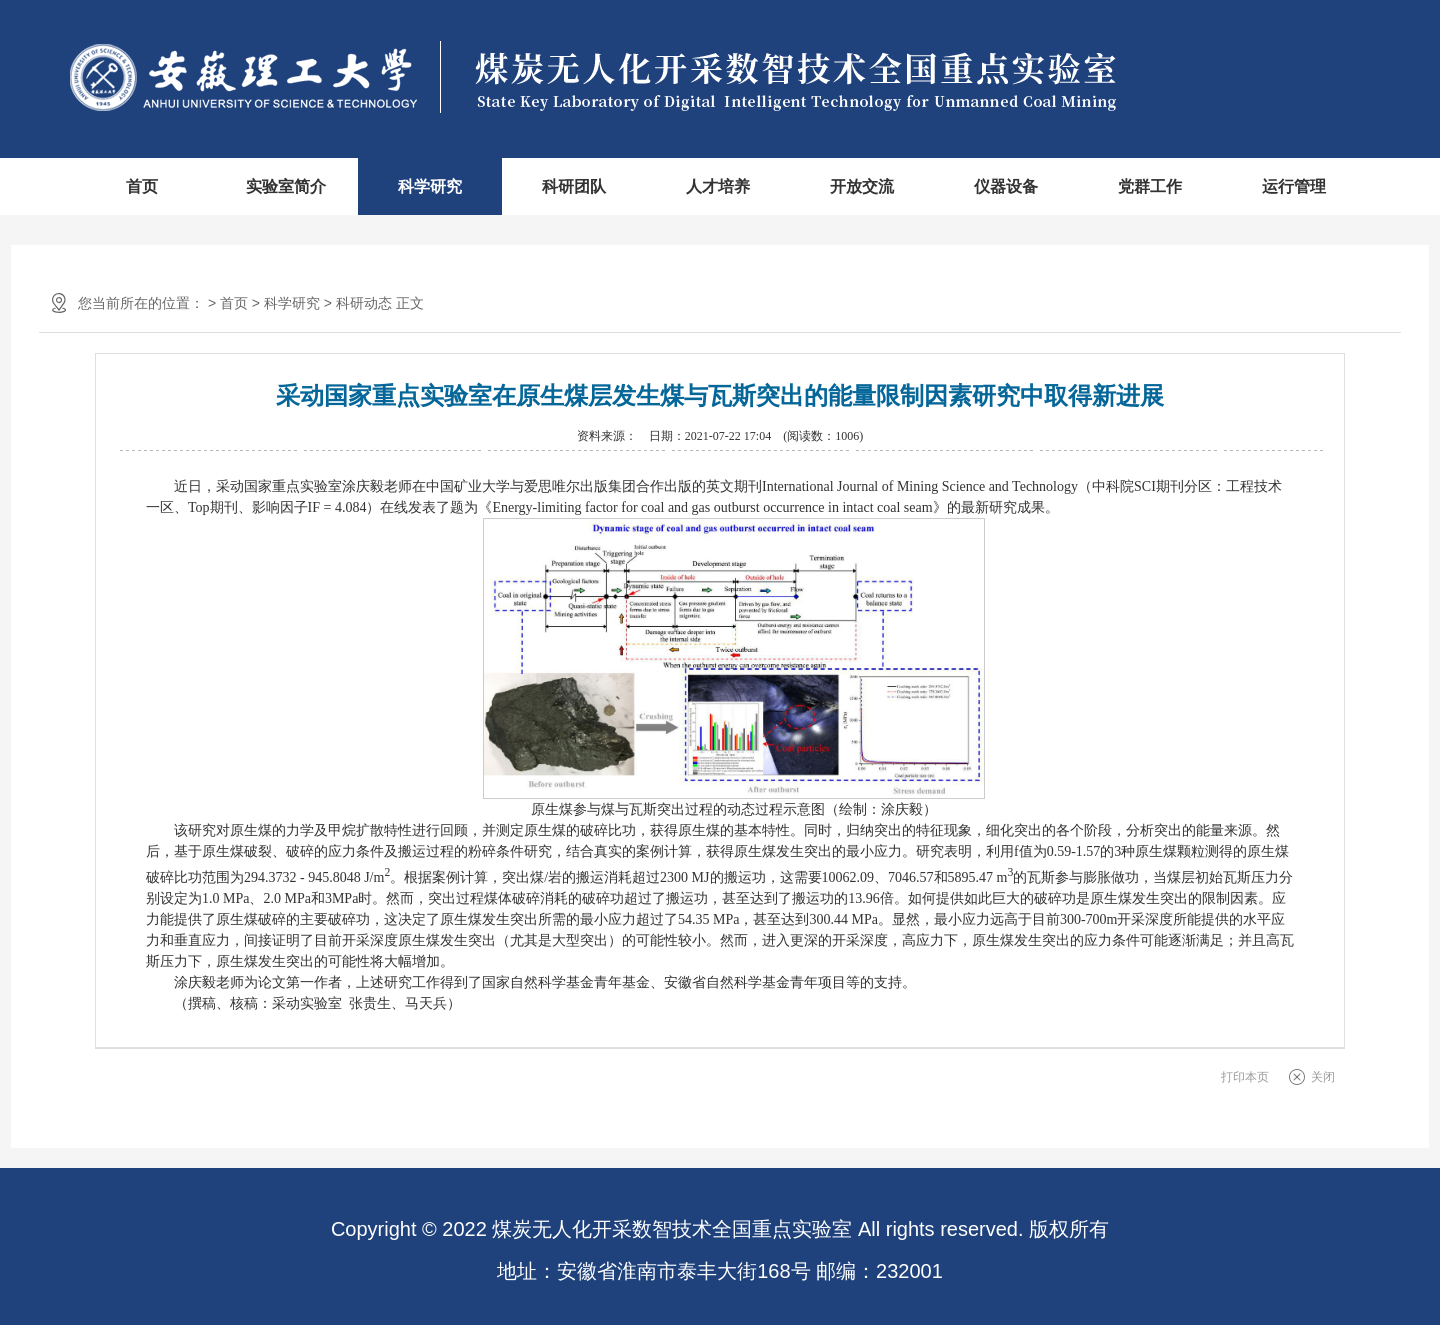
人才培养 (718, 186)
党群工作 (1150, 186)
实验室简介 (286, 186)
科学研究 (430, 186)
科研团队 (574, 186)
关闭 (1323, 1077)
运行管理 (1294, 186)
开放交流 (862, 186)
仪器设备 (1006, 186)
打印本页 (1245, 1077)
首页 (142, 186)
